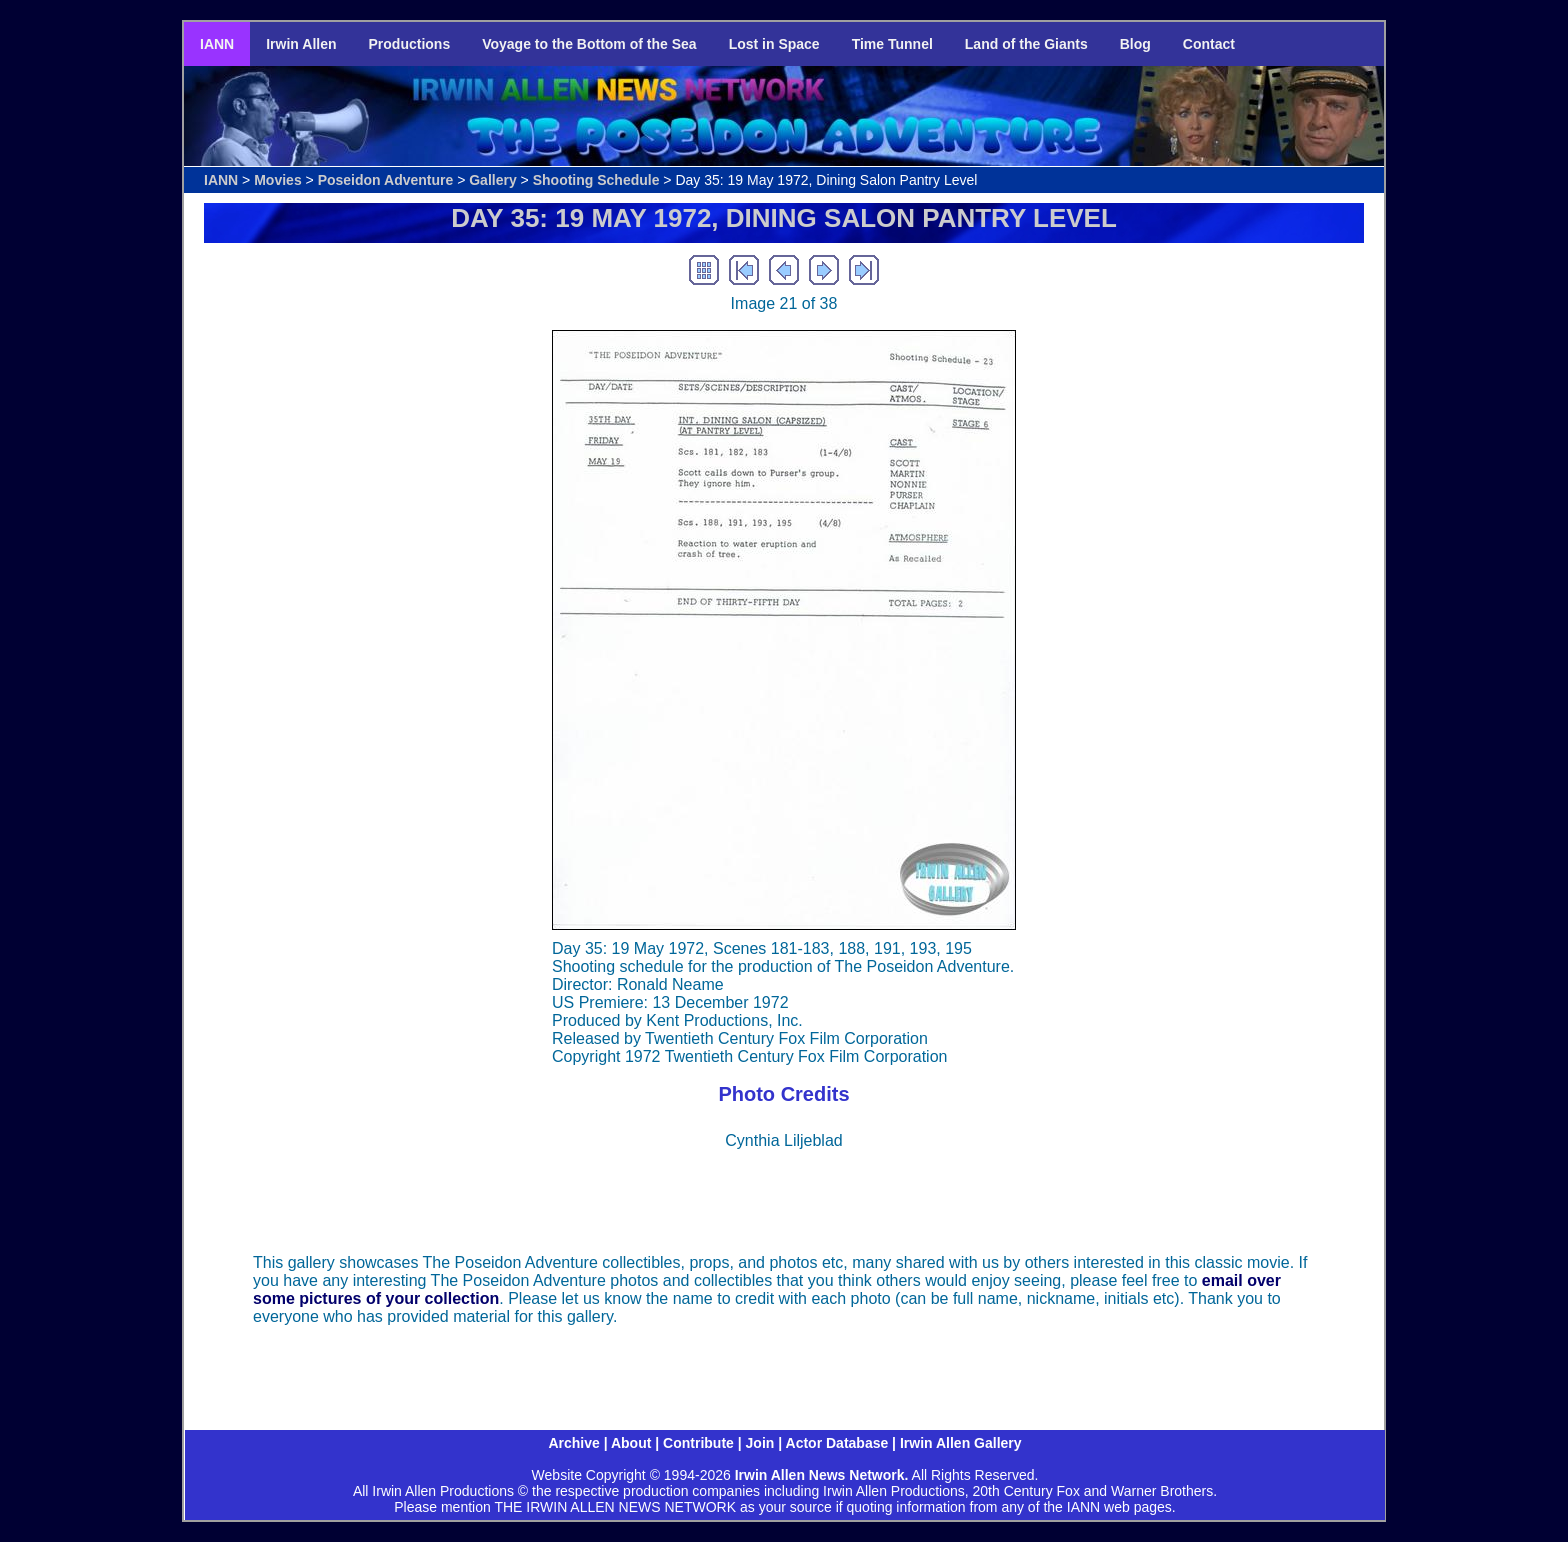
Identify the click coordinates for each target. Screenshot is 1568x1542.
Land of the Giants (1026, 44)
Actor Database (837, 1443)
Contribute (698, 1443)
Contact (1209, 44)
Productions (410, 44)
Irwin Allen (301, 44)
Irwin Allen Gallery (961, 1443)
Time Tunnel (892, 44)
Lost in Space (774, 44)
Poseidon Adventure (386, 180)
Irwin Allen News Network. (822, 1475)
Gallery (492, 180)
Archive (573, 1443)
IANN (217, 44)
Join (760, 1443)
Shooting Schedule (596, 180)
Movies (277, 180)
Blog (1135, 44)
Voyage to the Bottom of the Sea (589, 44)
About (631, 1443)
